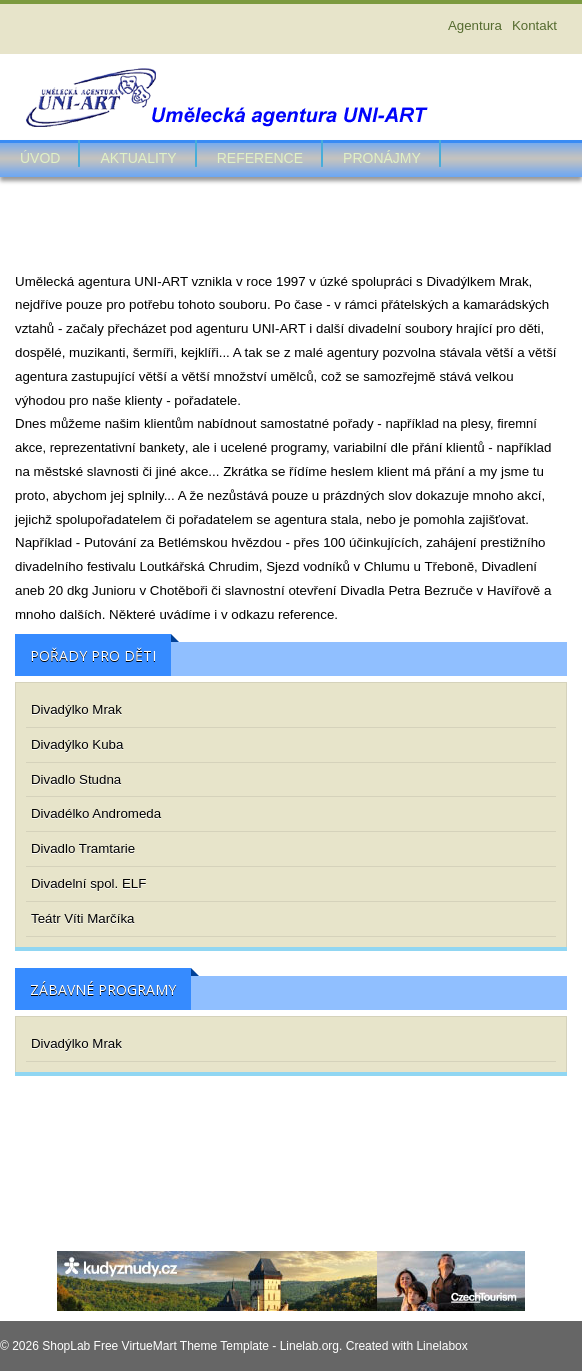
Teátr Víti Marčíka (82, 918)
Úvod (40, 158)
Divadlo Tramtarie (83, 848)
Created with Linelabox (407, 1346)
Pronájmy (382, 158)
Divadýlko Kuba (77, 744)
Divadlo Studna (76, 779)
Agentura (475, 25)
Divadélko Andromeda (96, 813)
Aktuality (138, 158)
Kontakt (534, 25)
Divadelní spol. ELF (88, 883)
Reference (260, 158)
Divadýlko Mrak (76, 709)
